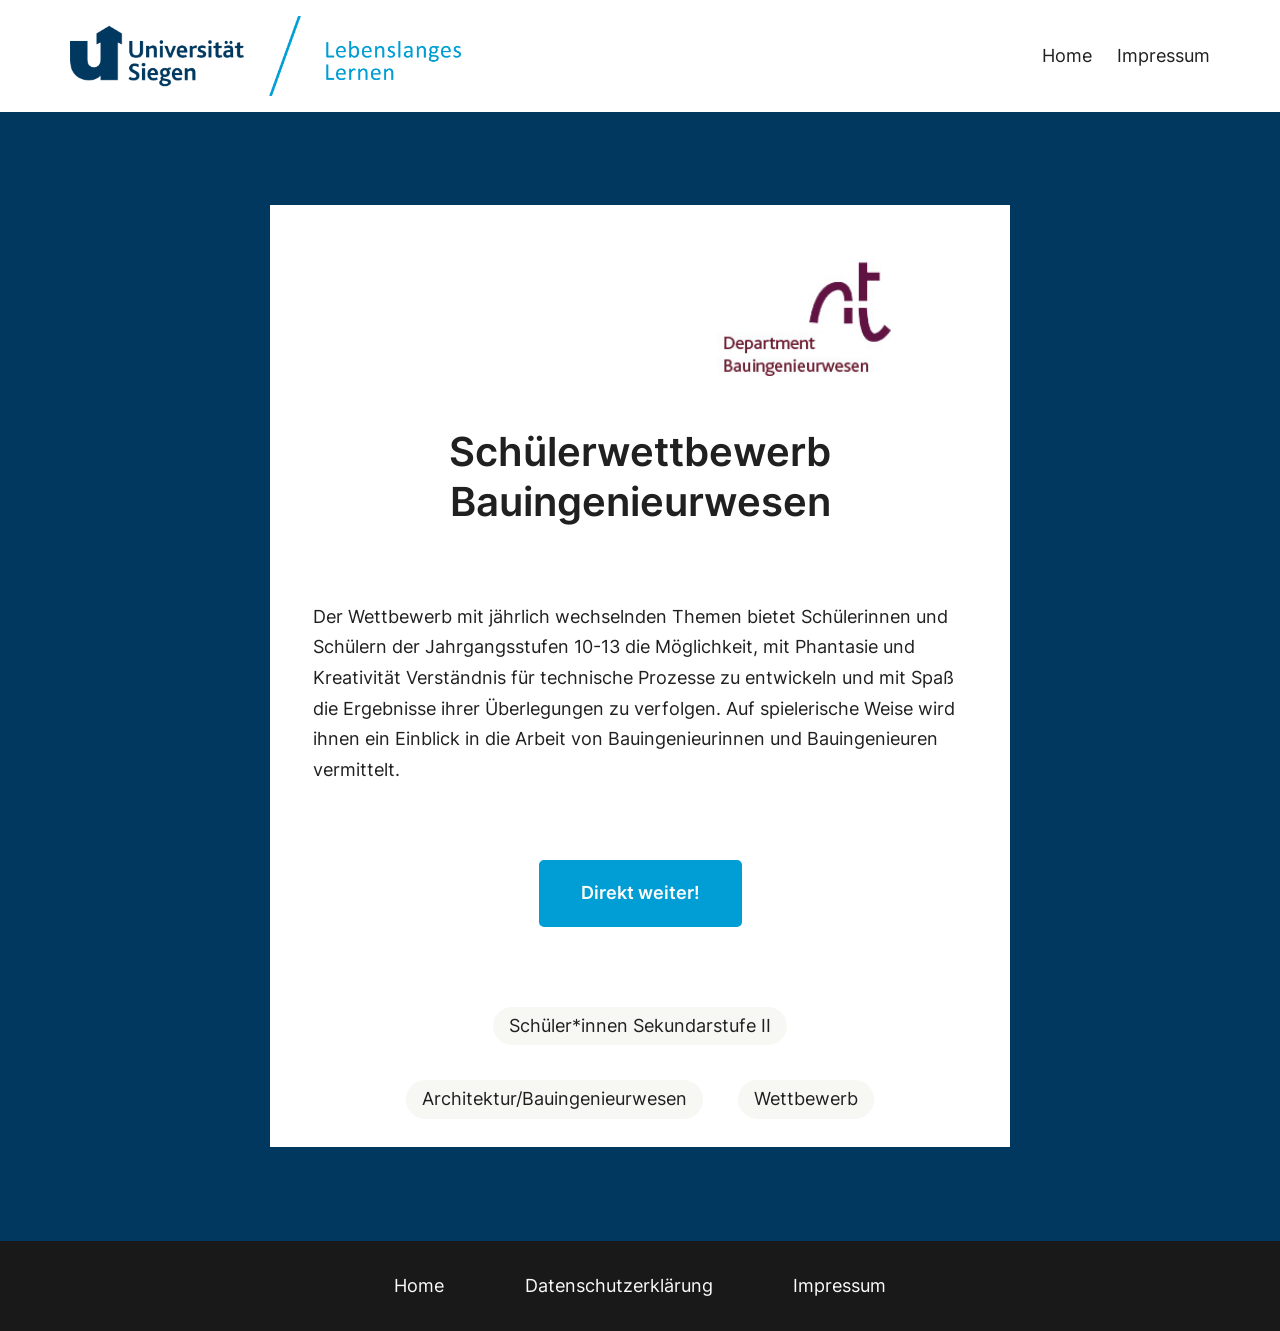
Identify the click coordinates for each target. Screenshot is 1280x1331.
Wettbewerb (806, 1098)
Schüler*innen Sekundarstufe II (640, 1025)
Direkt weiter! (640, 892)
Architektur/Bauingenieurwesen (554, 1098)
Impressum (1163, 55)
